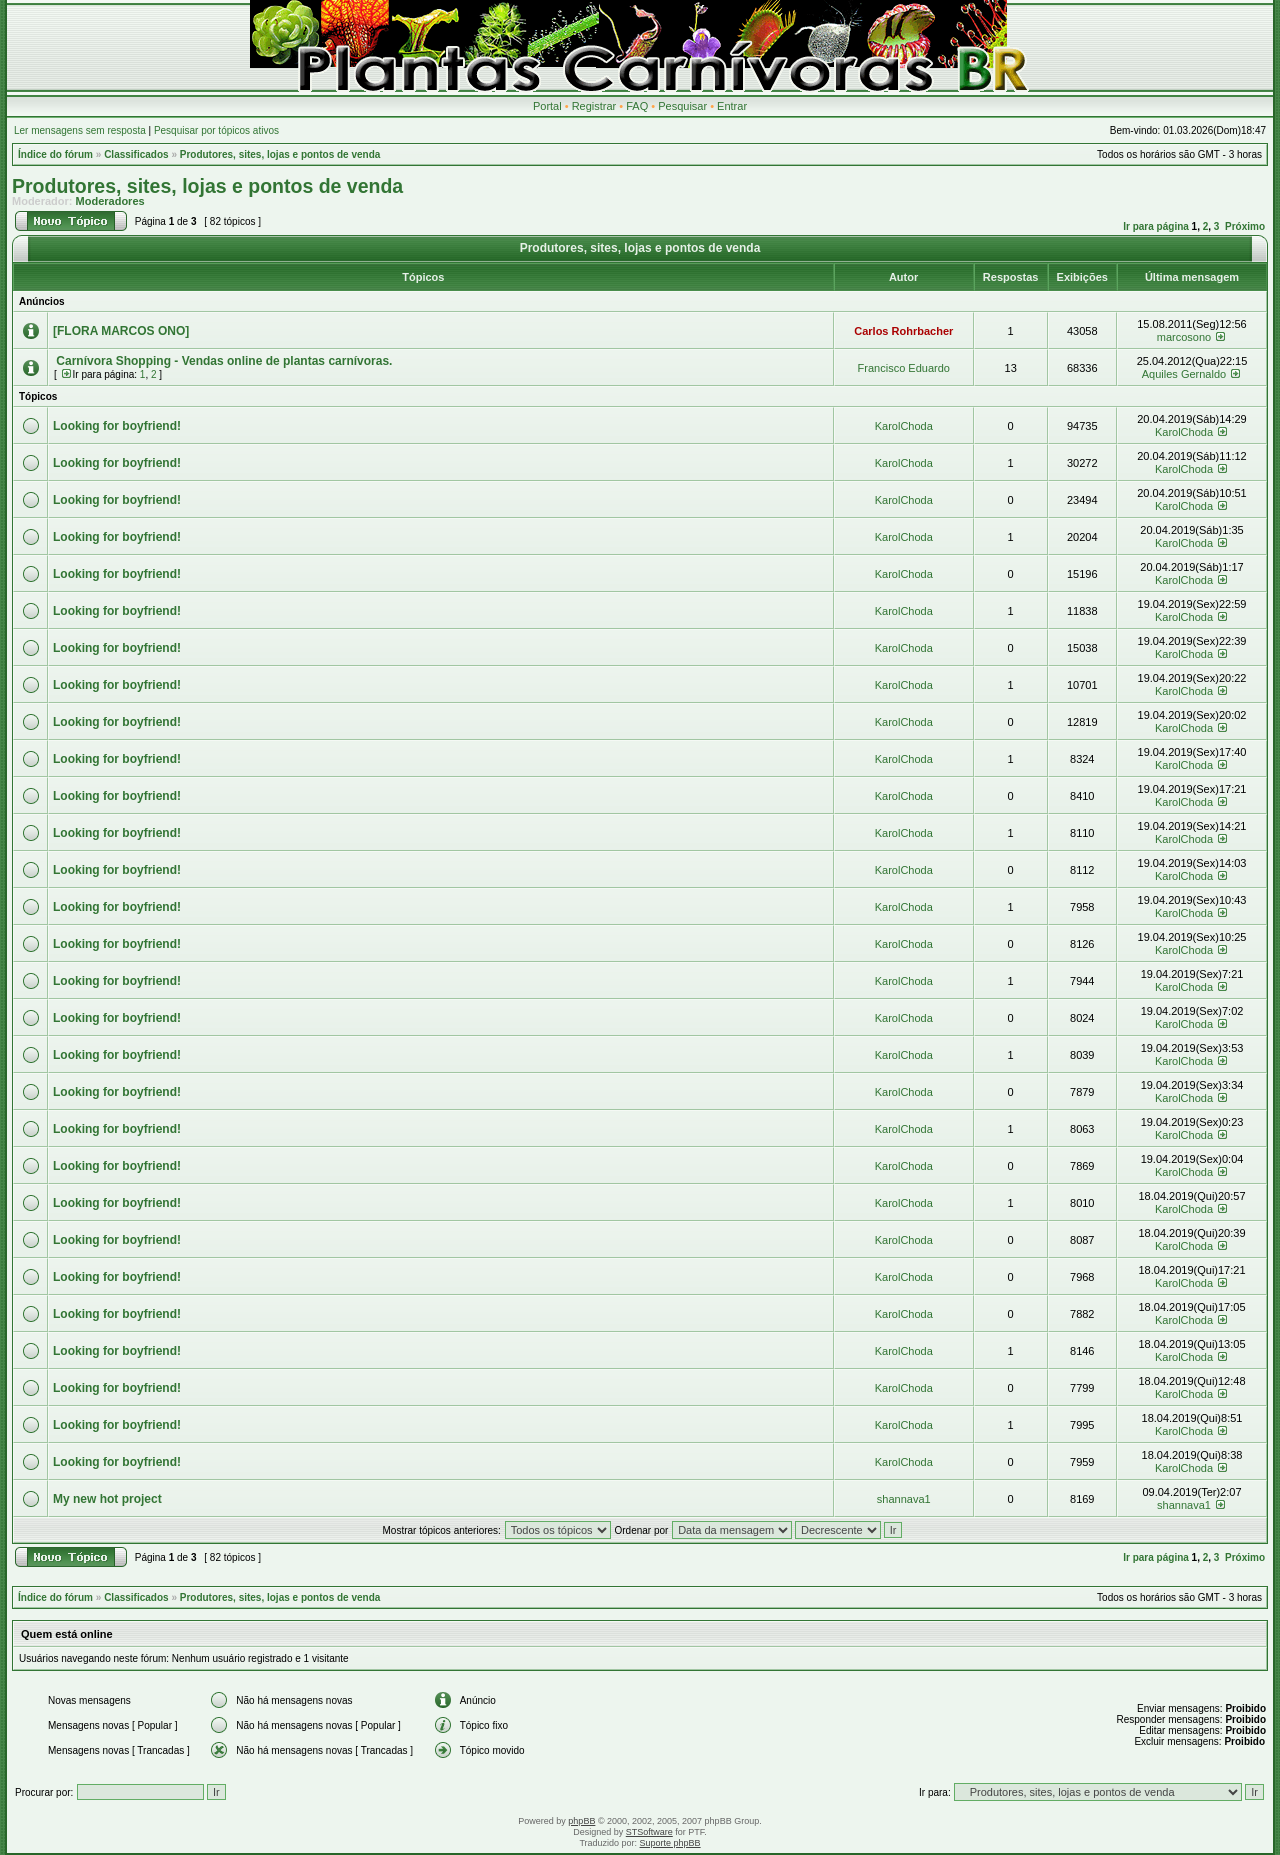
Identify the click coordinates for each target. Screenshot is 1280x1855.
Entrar (732, 106)
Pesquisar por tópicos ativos (216, 130)
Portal (547, 106)
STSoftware (649, 1832)
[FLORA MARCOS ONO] (121, 331)
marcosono (1184, 337)
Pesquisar (682, 106)
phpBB (581, 1821)
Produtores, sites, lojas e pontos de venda (280, 154)
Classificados (136, 154)
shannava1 (904, 1499)
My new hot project (107, 1499)
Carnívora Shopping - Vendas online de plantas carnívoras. (222, 361)
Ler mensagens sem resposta (80, 130)
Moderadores (110, 201)
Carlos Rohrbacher (903, 331)
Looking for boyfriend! (117, 426)
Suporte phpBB (670, 1843)
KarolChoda (904, 426)
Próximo (1245, 226)
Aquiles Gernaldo (1184, 374)
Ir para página (1156, 226)
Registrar (594, 106)
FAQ (637, 106)
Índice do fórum (55, 154)
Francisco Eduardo (904, 368)
